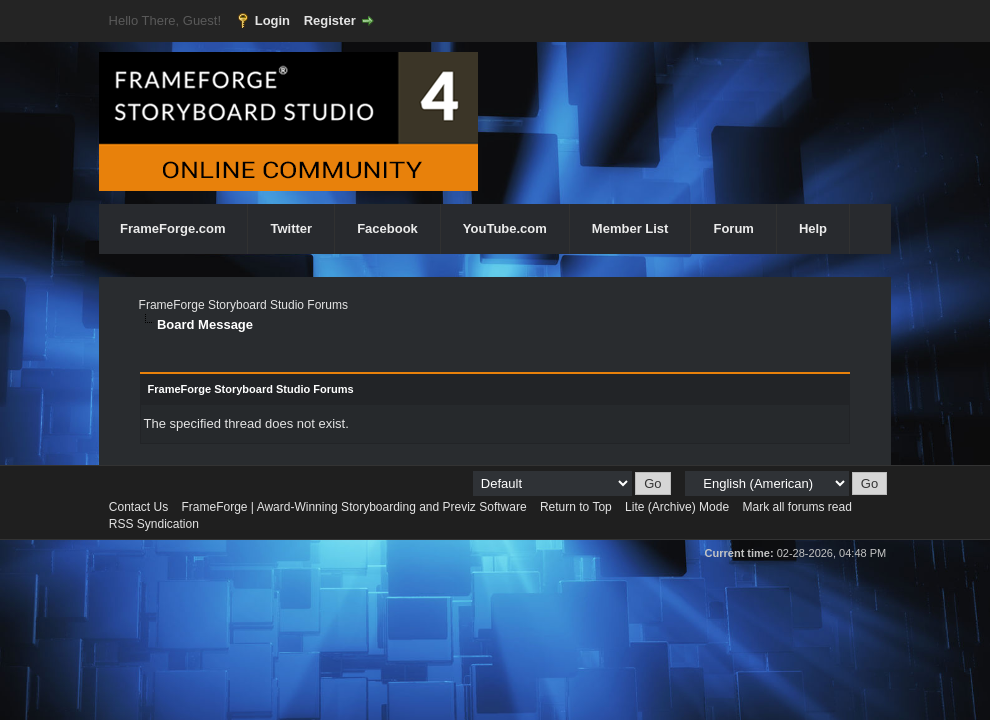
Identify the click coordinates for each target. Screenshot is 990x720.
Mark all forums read (796, 507)
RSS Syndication (154, 524)
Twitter (291, 228)
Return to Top (576, 507)
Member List (630, 228)
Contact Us (138, 507)
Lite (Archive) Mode (677, 507)
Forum (733, 228)
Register (330, 20)
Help (813, 228)
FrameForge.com (172, 228)
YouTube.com (505, 228)
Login (272, 20)
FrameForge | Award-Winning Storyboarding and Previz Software (354, 507)
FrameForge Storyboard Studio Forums (243, 305)
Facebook (387, 228)
